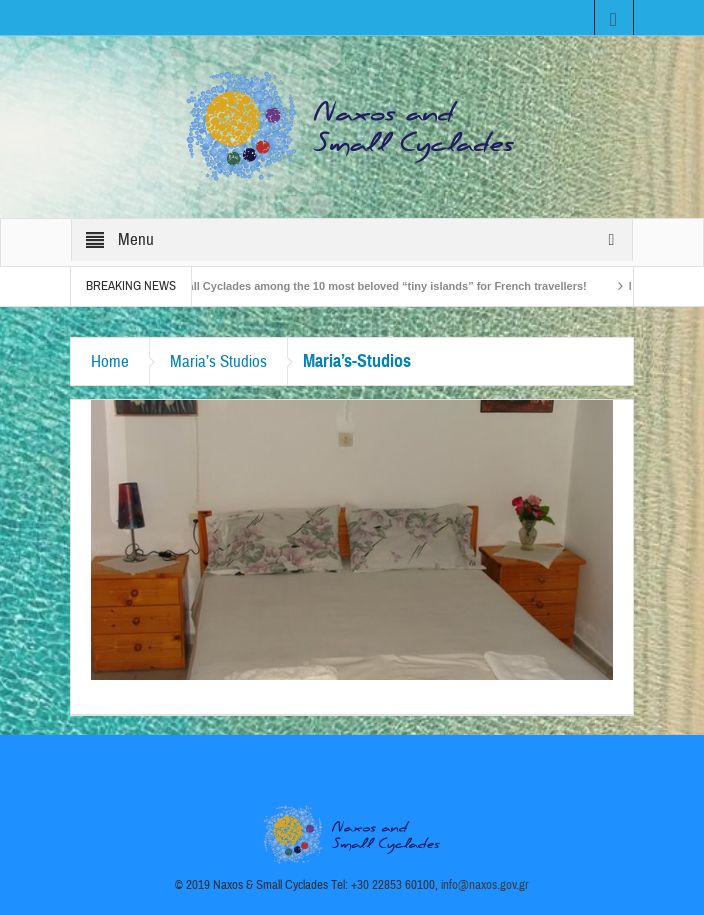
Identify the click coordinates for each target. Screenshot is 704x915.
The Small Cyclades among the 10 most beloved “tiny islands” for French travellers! (373, 286)
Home (110, 361)
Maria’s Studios (218, 361)
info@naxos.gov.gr (485, 885)
